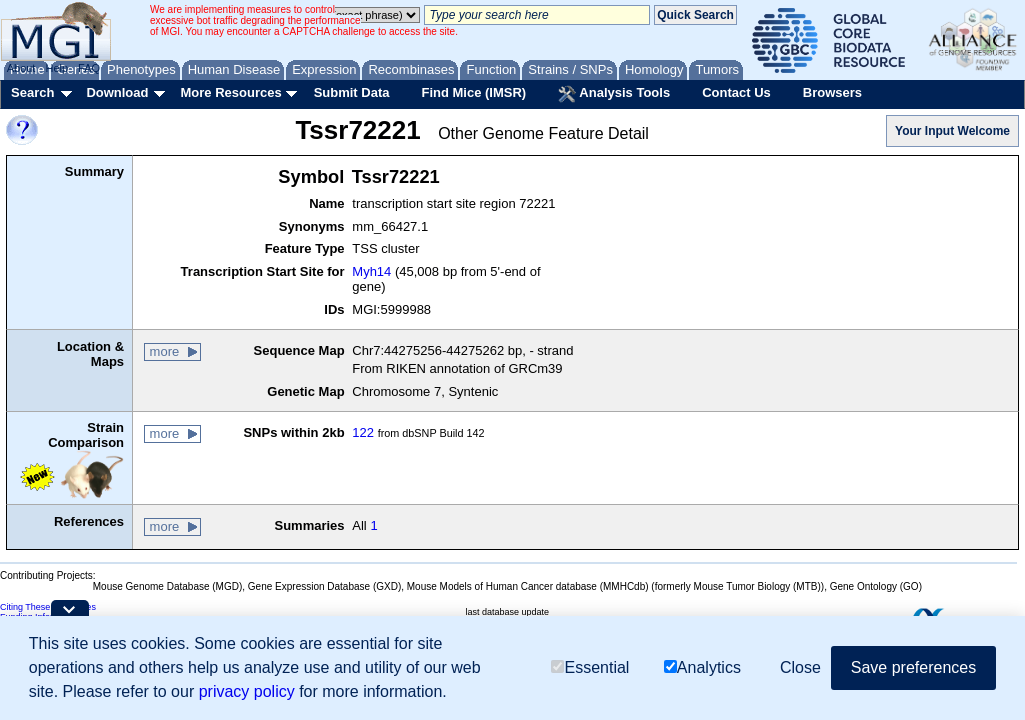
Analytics (702, 669)
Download (117, 92)
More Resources (230, 92)
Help (56, 68)
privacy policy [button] (247, 692)
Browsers (832, 92)
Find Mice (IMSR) (473, 92)
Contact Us (736, 92)
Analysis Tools (614, 94)
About (21, 68)
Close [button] (800, 668)
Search (32, 92)
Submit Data (352, 92)
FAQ (89, 68)
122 (363, 432)
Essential (590, 669)
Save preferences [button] (913, 668)
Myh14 (371, 271)
